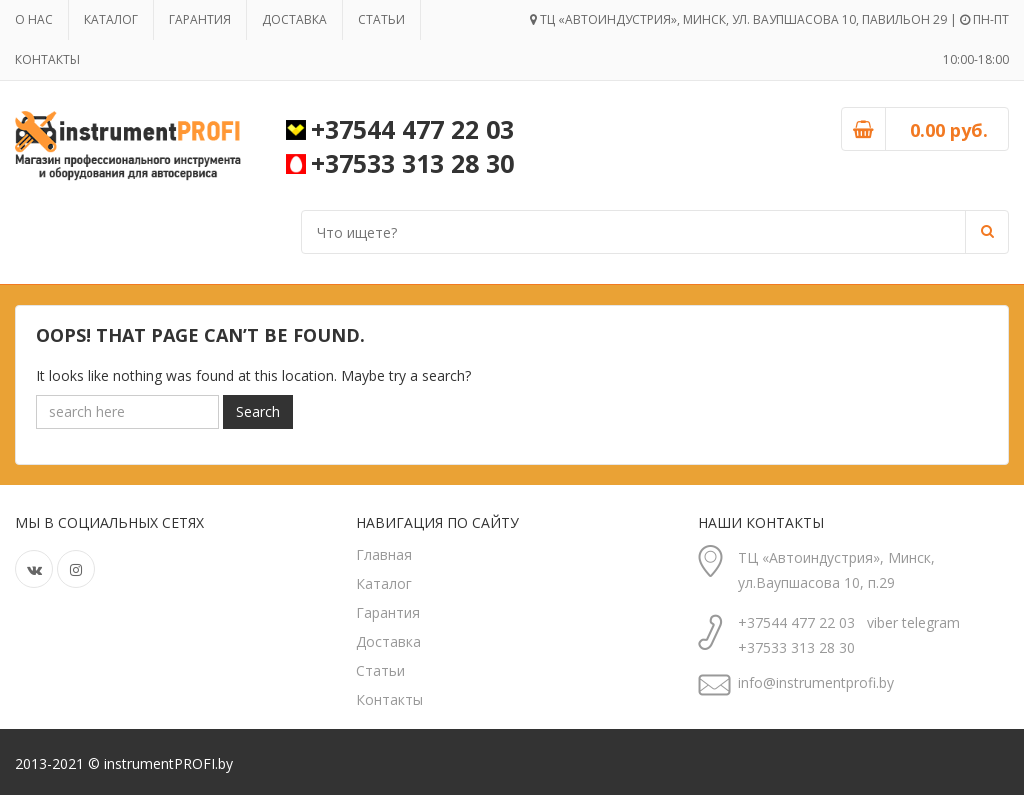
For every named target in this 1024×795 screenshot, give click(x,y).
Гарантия (200, 19)
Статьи (381, 19)
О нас (34, 19)
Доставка (294, 19)
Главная (384, 554)
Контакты (47, 59)
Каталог (111, 19)
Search (258, 411)
